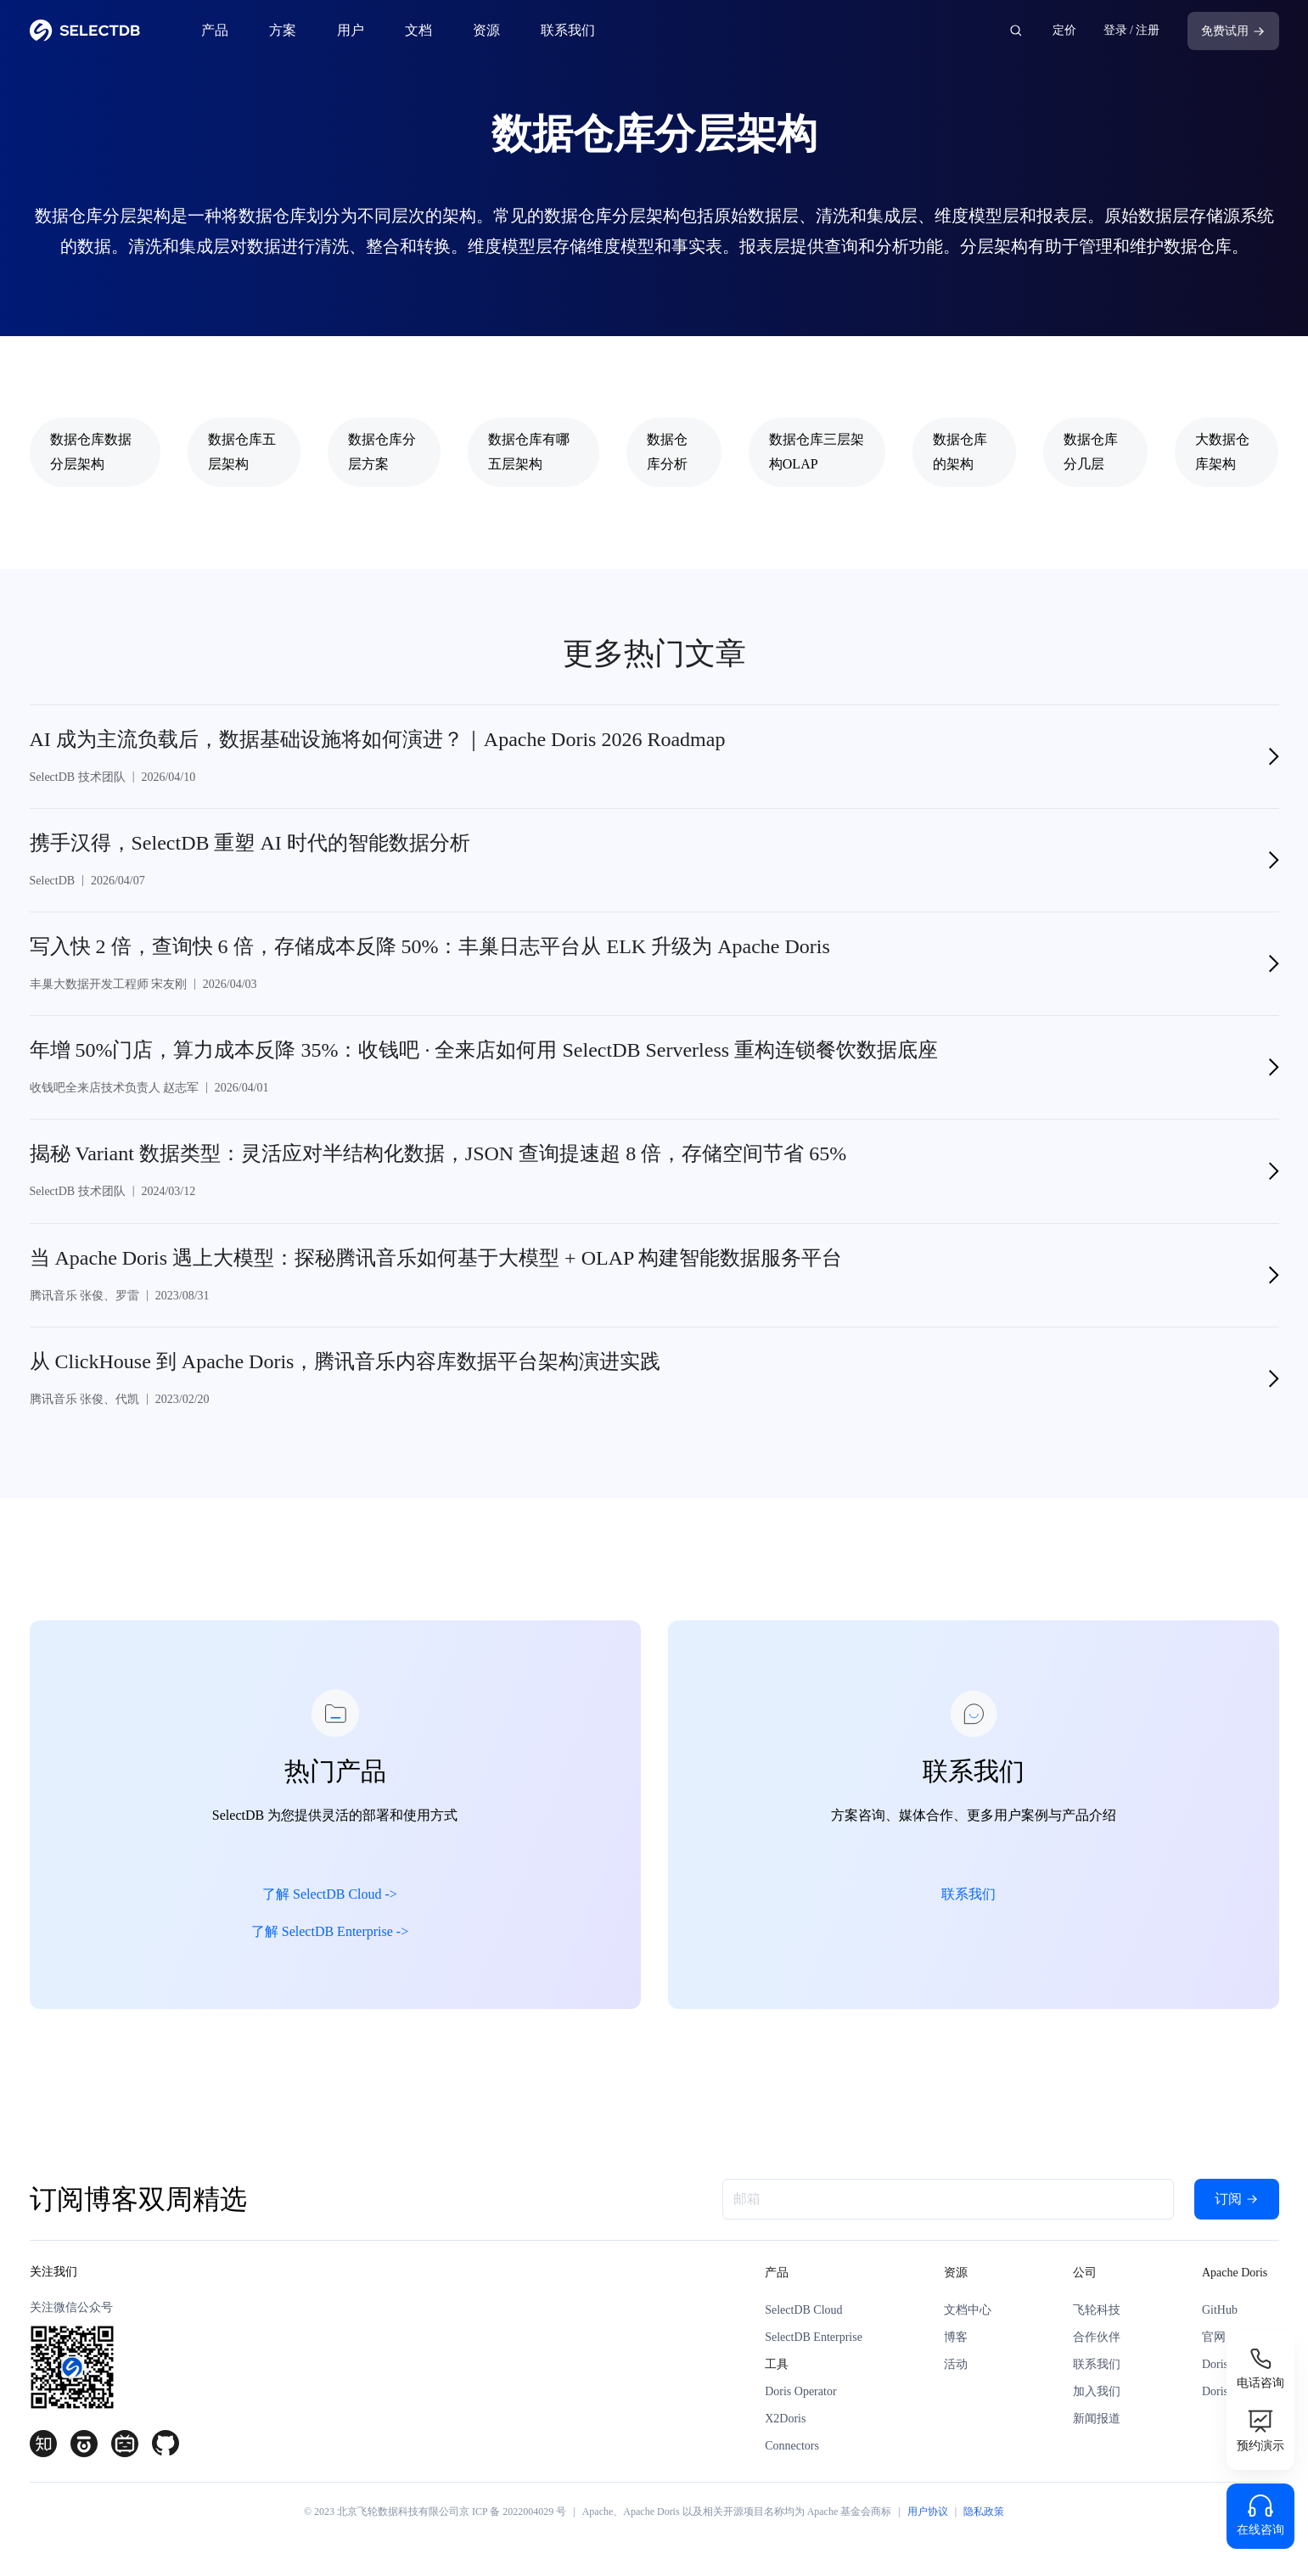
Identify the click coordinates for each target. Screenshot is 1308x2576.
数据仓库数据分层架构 (91, 451)
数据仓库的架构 (960, 451)
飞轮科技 (1096, 2316)
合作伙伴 (1096, 2343)
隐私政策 (983, 2518)
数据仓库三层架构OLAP (816, 451)
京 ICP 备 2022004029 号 (512, 2518)
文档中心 (967, 2316)
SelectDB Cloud (803, 2316)
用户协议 (927, 2518)
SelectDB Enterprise (813, 2343)
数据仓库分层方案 (382, 451)
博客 (956, 2343)
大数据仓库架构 (1222, 451)
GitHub (1220, 2316)
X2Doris (785, 2425)
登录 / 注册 (1131, 30)
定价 (1064, 30)
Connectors (792, 2452)
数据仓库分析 (667, 451)
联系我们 (568, 30)
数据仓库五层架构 (242, 451)
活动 (956, 2371)
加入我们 (1096, 2398)
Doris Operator (800, 2398)
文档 (418, 30)
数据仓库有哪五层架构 (529, 451)
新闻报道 (1096, 2425)
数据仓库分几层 (1091, 451)
